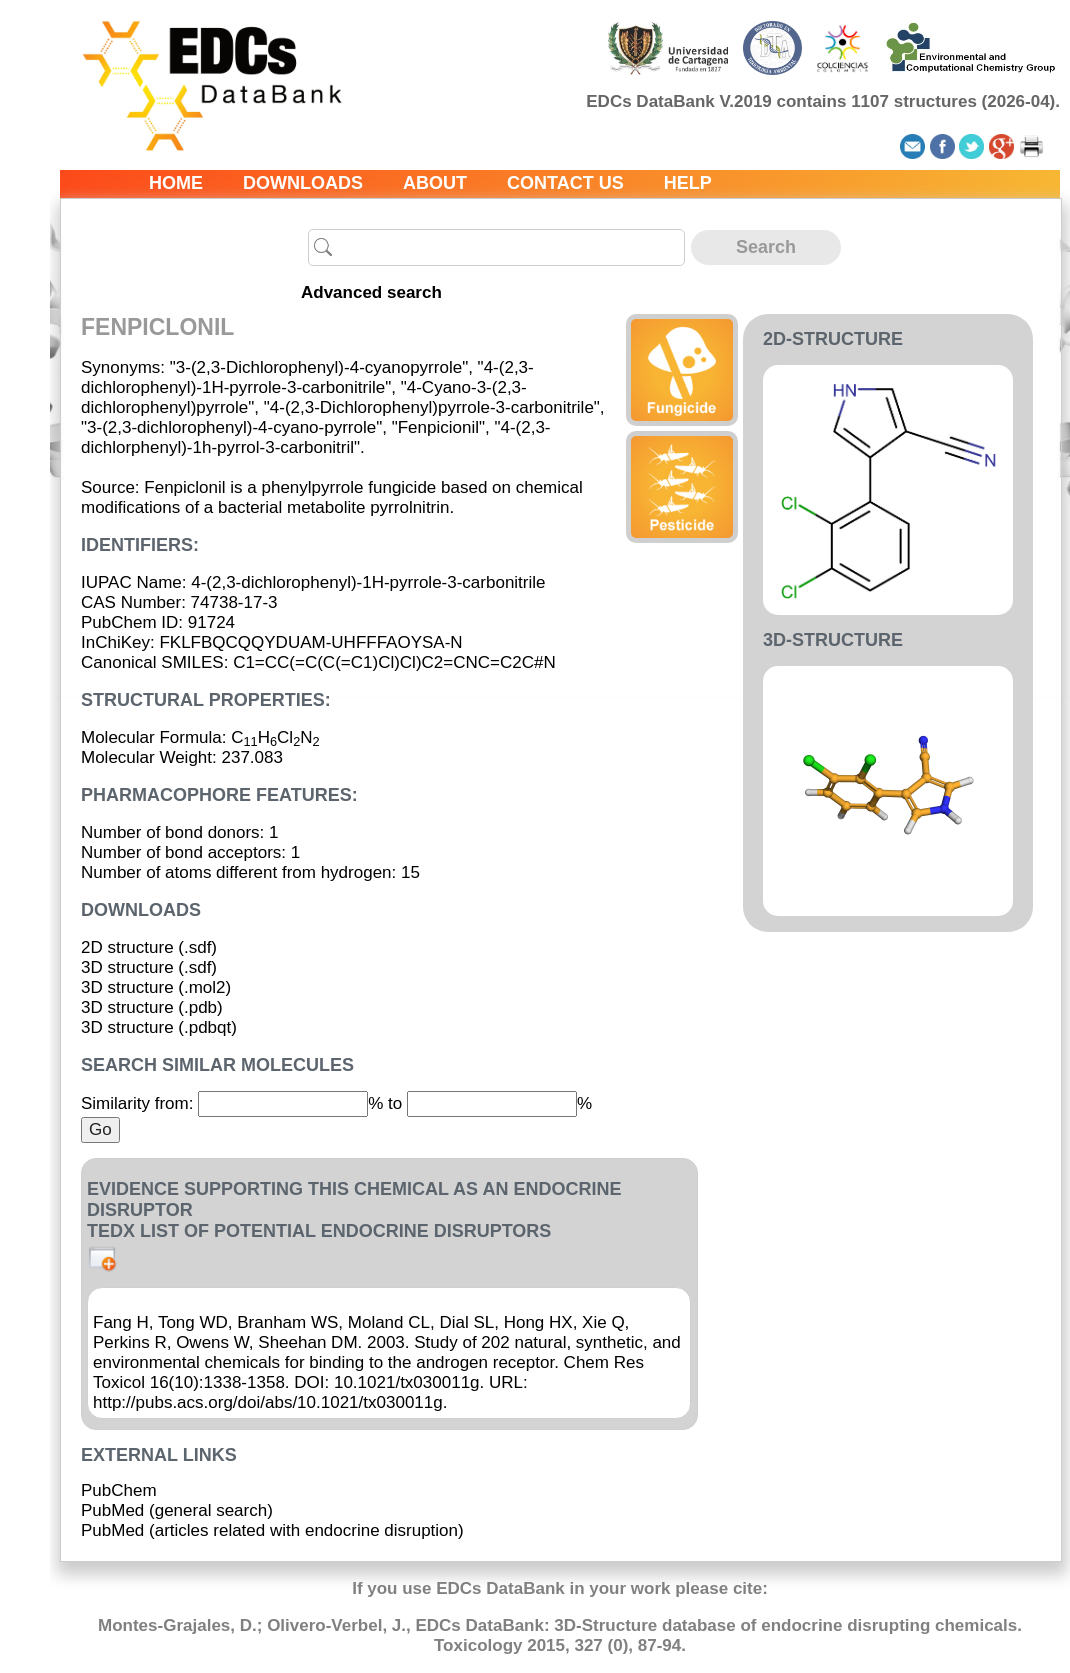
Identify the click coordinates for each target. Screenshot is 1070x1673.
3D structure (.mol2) (156, 987)
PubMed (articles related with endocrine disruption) (272, 1530)
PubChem (119, 1490)
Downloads (303, 183)
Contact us (565, 183)
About (435, 183)
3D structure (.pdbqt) (159, 1027)
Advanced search (371, 292)
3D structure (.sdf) (149, 967)
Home (176, 183)
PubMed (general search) (177, 1510)
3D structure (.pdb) (152, 1007)
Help (688, 183)
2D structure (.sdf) (149, 947)
